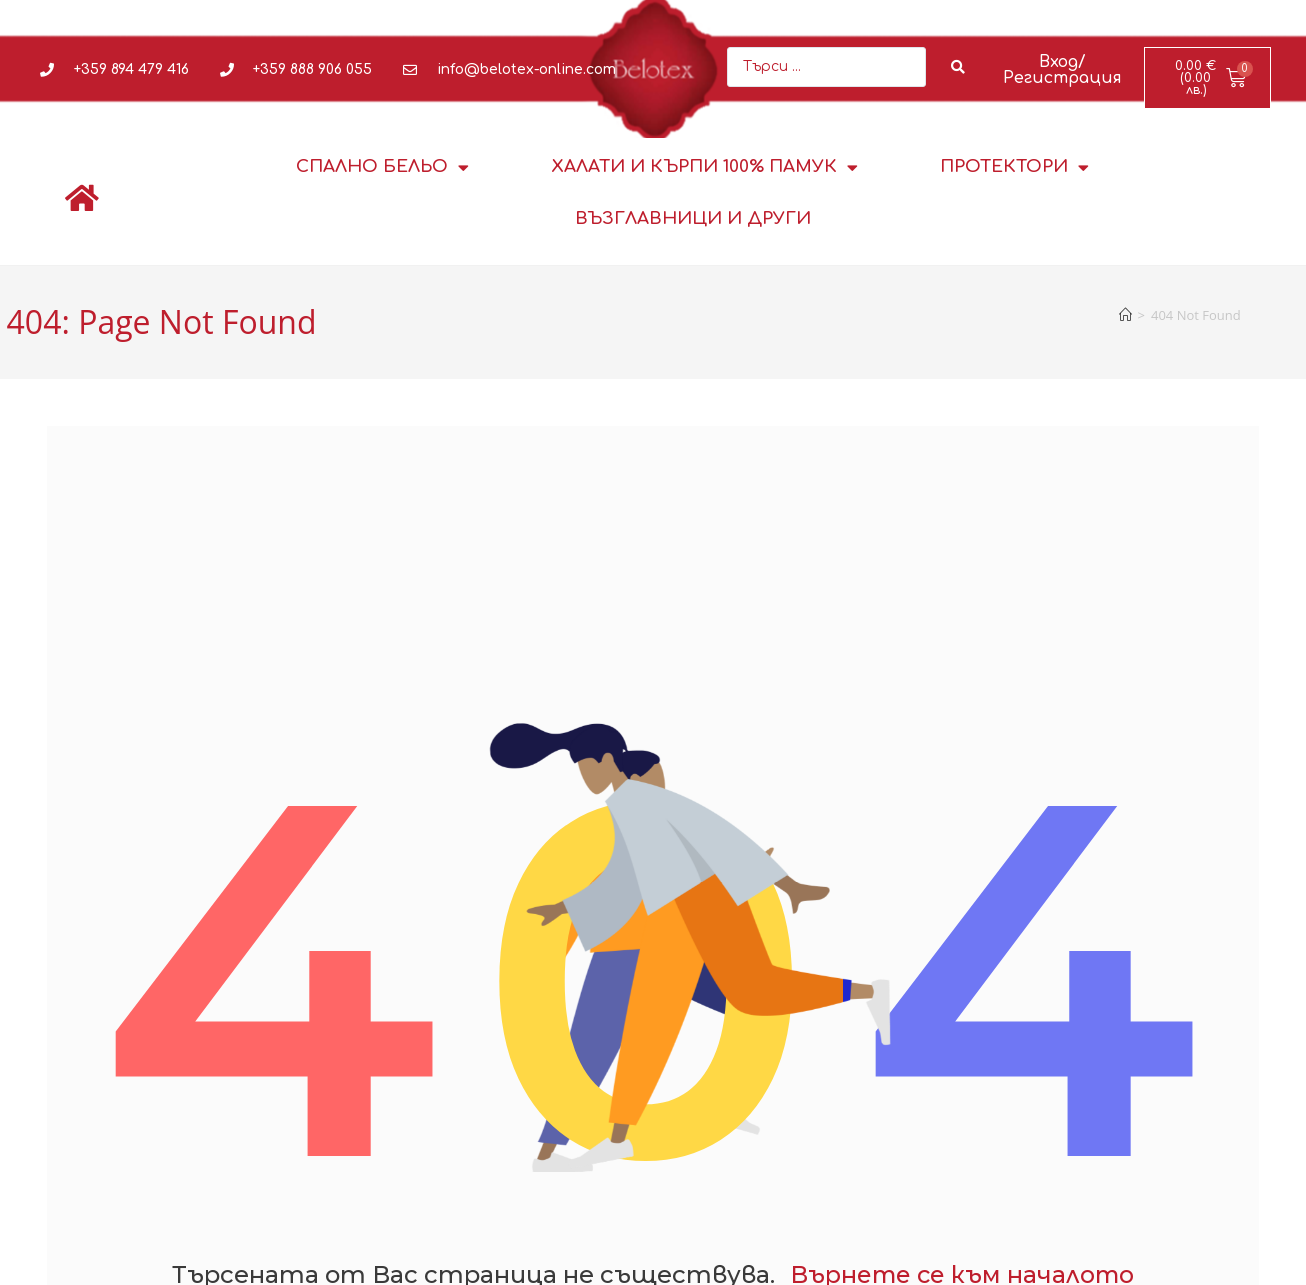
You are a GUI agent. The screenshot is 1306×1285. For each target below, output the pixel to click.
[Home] (1125, 315)
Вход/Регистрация (1062, 70)
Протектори (1014, 167)
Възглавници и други (693, 218)
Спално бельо (382, 167)
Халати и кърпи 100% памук (704, 167)
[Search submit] (958, 67)
